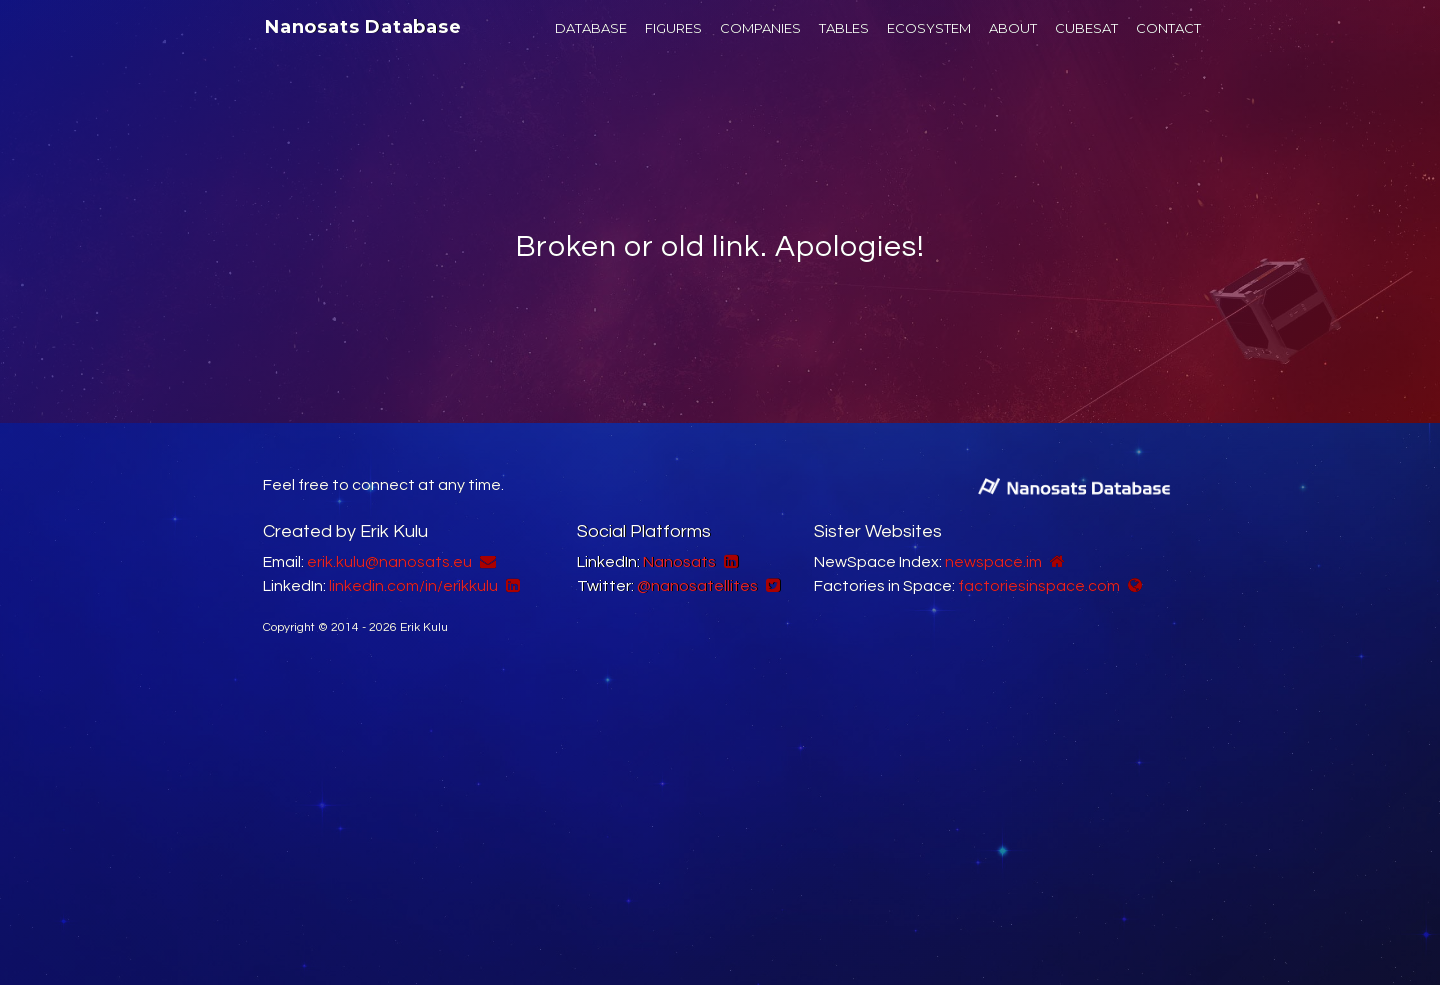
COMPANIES (760, 28)
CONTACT (1168, 28)
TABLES (844, 28)
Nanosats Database (363, 27)
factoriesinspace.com (1039, 586)
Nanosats (679, 562)
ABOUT (1013, 28)
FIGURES (673, 28)
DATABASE (591, 28)
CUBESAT (1086, 28)
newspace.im (993, 562)
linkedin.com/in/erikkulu (413, 586)
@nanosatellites (697, 586)
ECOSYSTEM (929, 28)
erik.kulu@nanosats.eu (389, 562)
